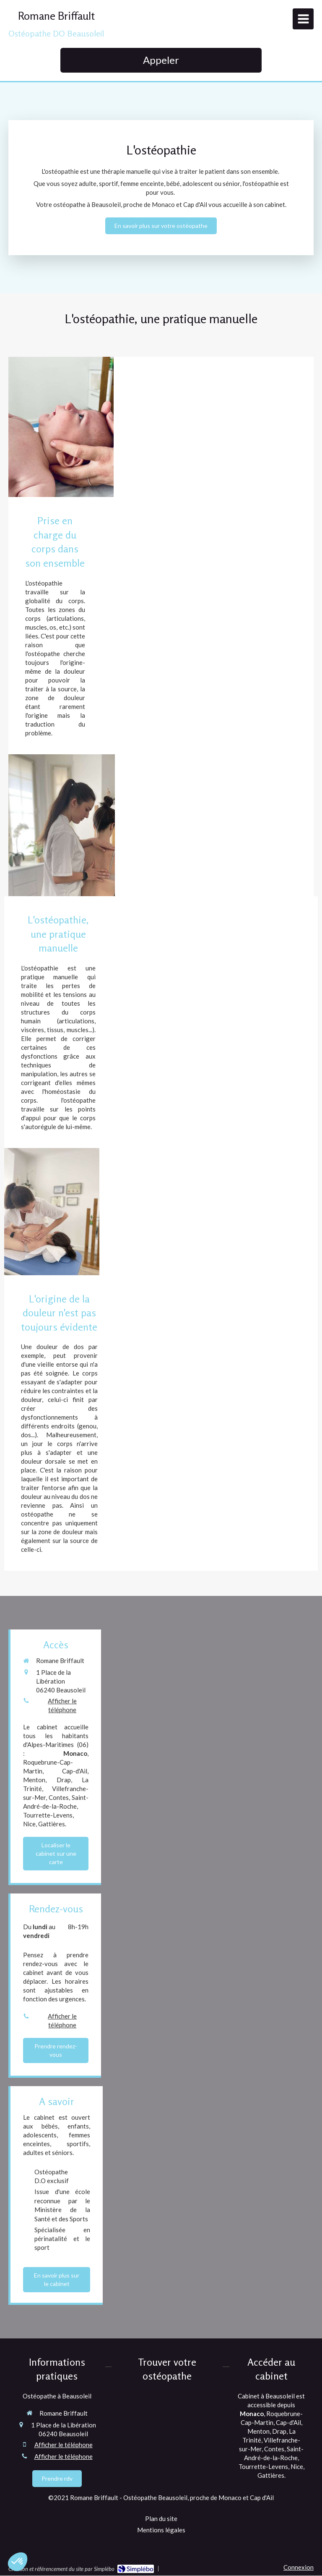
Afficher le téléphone (62, 1705)
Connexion (298, 2567)
